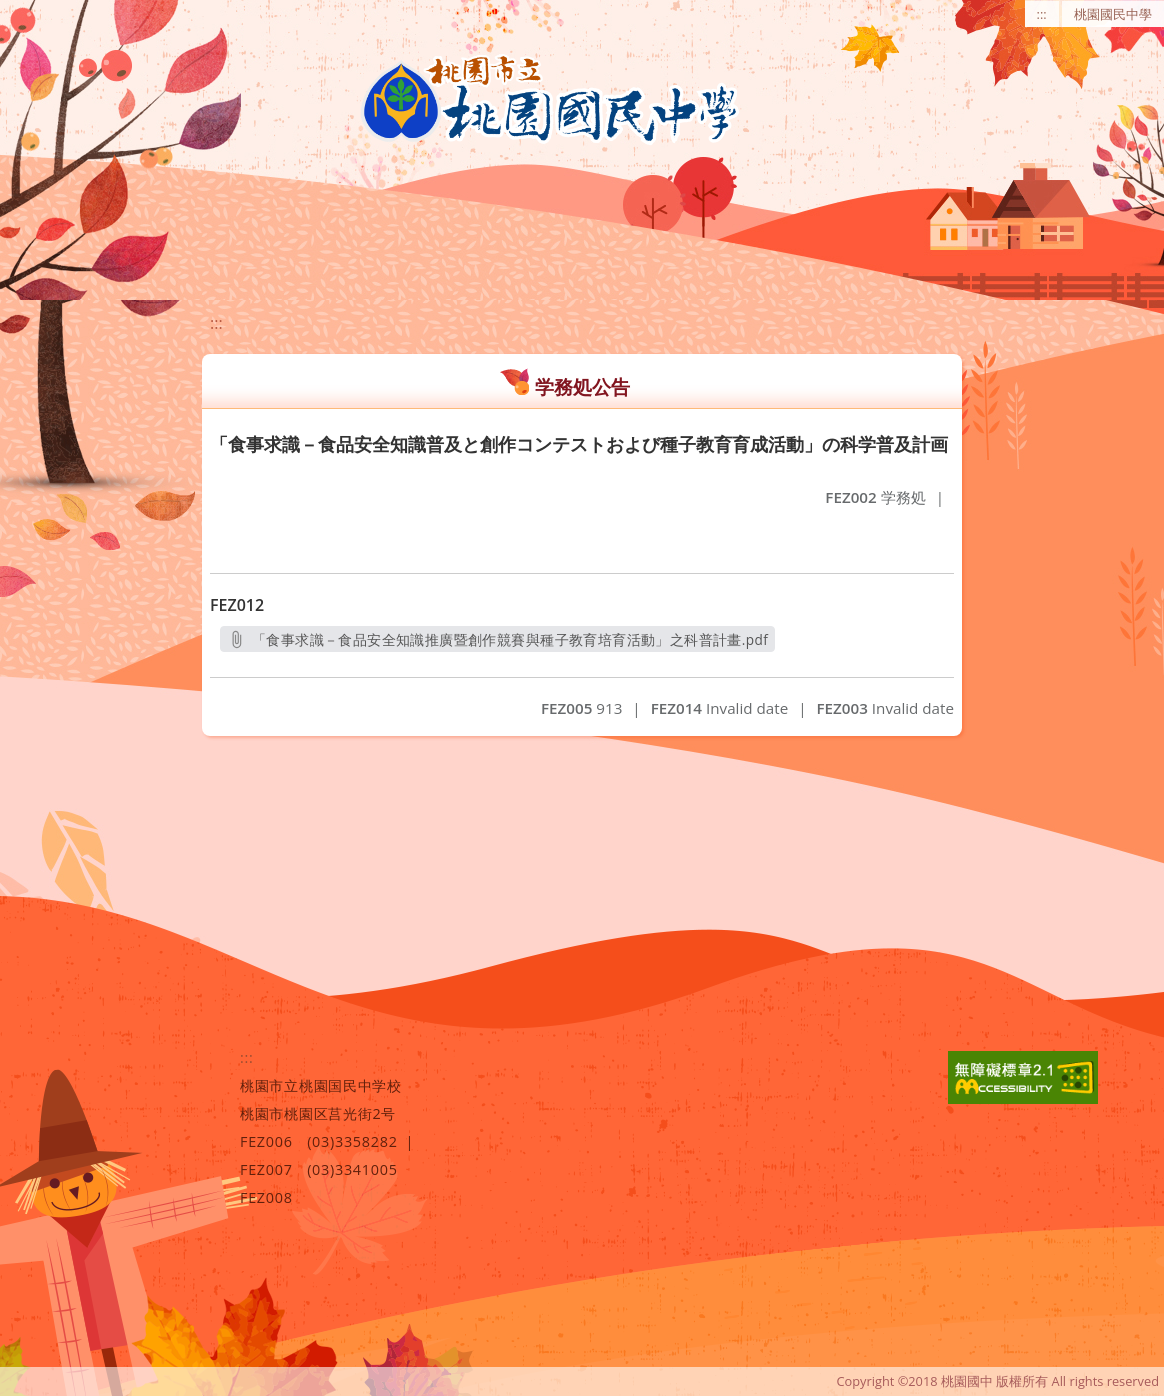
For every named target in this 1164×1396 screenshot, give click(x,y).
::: (1042, 14)
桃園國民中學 (1113, 14)
